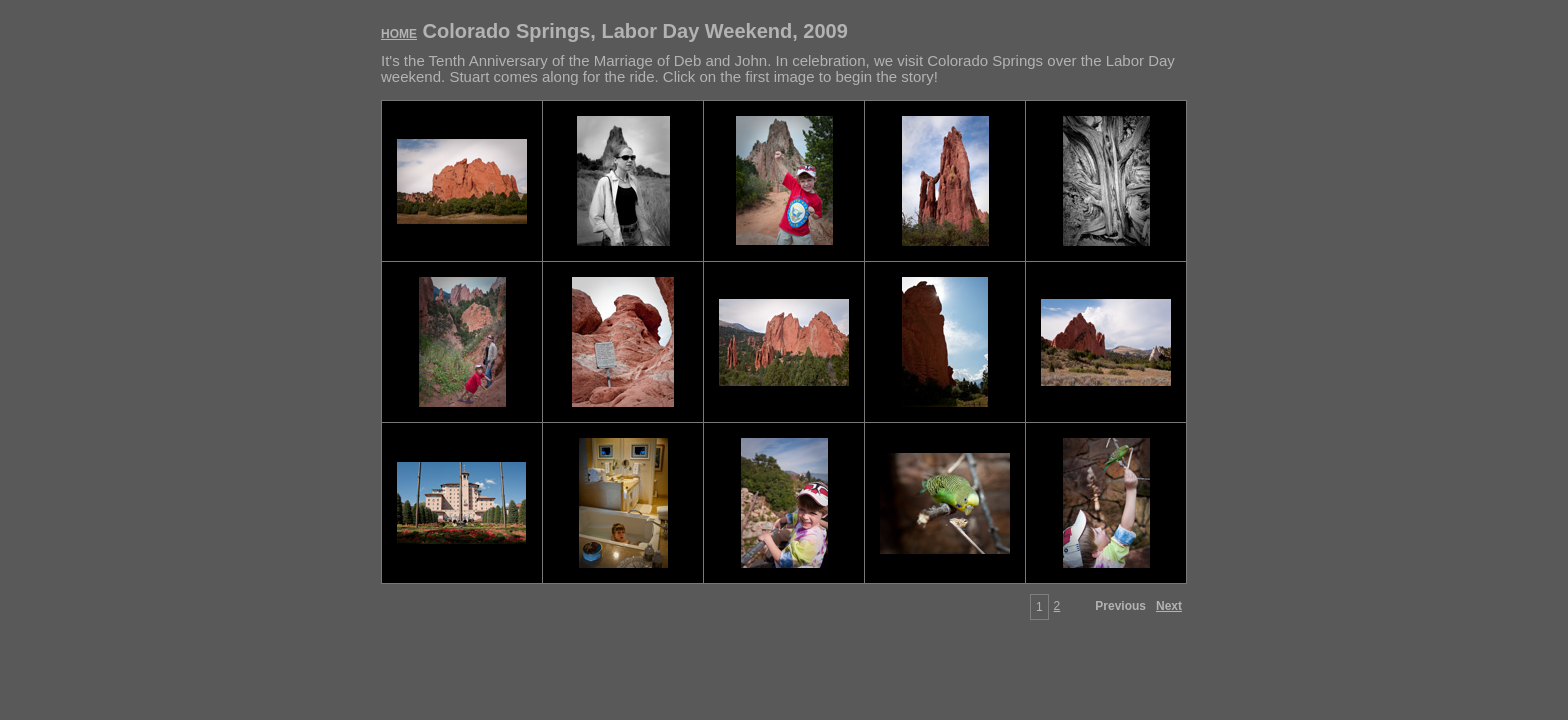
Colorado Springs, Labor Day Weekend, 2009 (614, 31)
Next (1169, 606)
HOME (399, 34)
